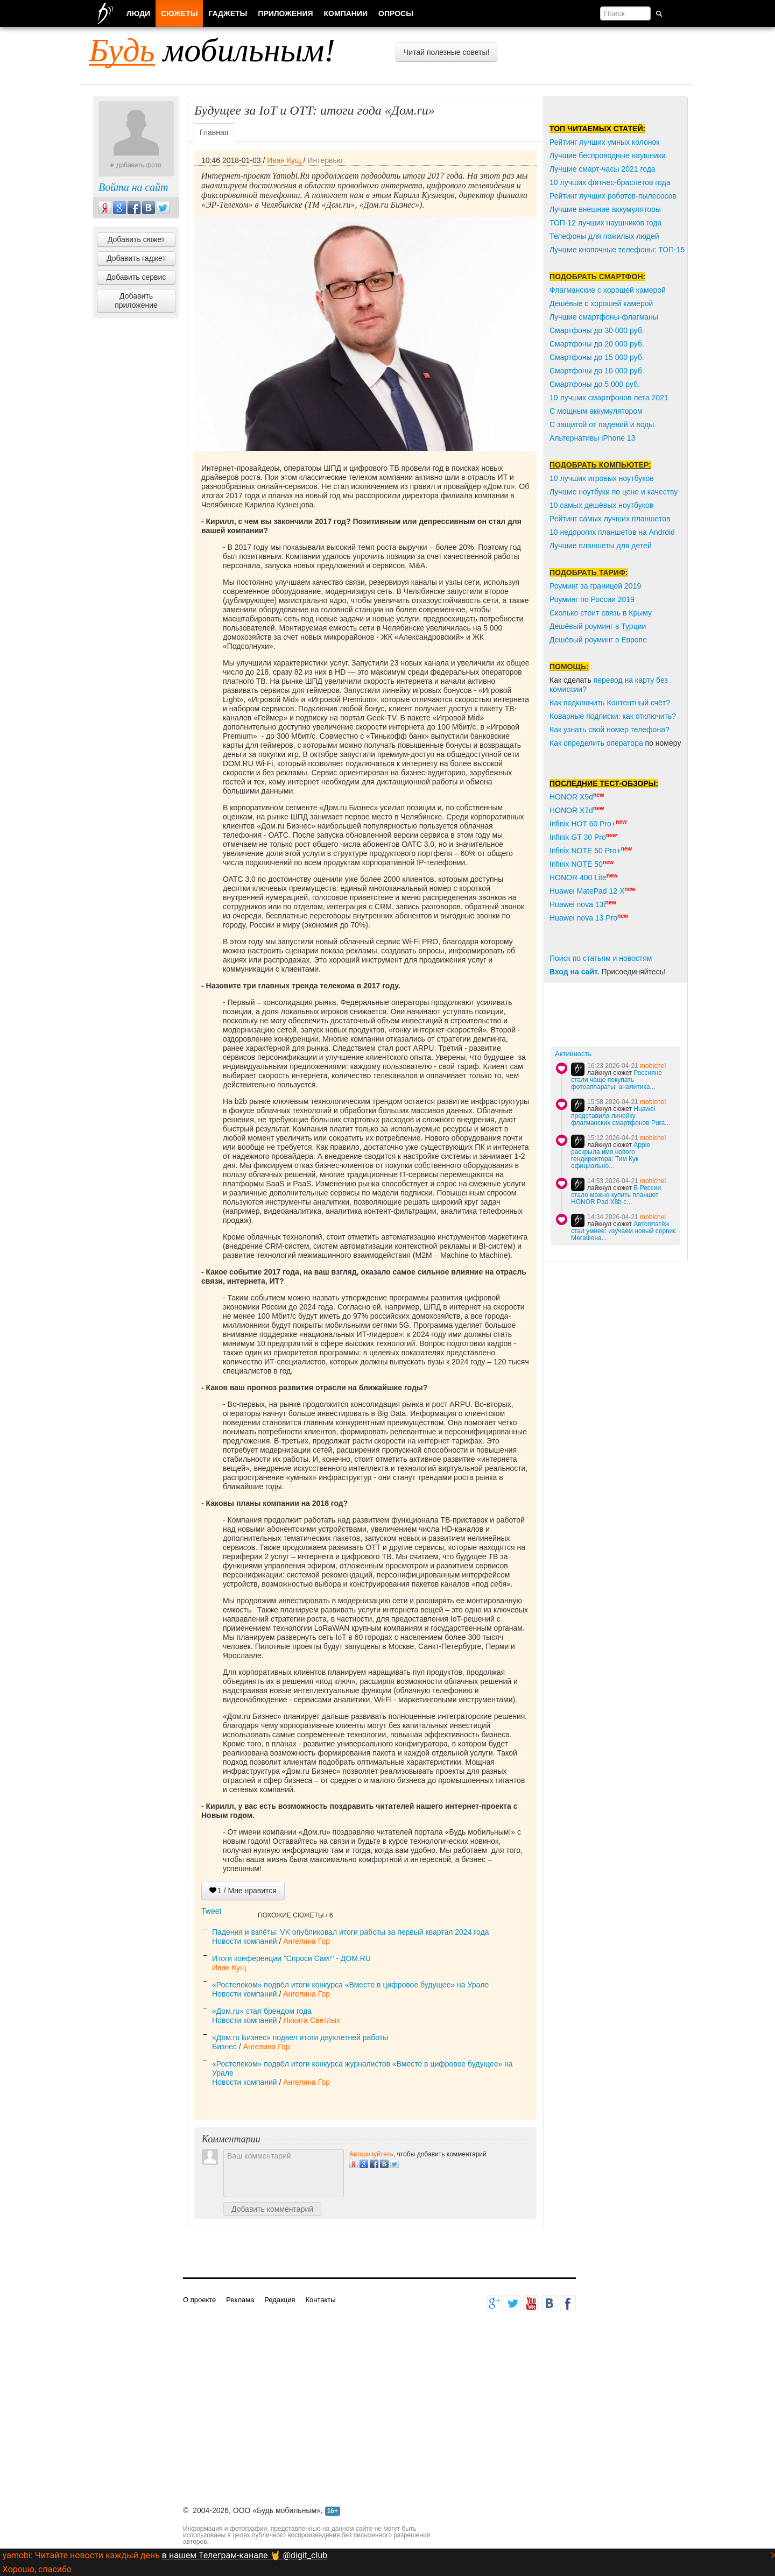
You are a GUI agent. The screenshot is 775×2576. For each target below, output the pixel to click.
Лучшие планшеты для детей (600, 545)
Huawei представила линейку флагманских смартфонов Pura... (620, 1116)
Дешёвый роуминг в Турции (597, 626)
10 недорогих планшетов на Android (612, 532)
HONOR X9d (571, 796)
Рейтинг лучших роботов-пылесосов (613, 196)
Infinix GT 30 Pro (577, 837)
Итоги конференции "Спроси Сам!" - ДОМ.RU (291, 1958)
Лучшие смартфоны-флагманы (603, 317)
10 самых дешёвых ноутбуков (601, 505)
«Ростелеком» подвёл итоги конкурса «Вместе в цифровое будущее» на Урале (350, 1984)
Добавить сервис (136, 277)
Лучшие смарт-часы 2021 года (602, 169)
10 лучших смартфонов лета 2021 (608, 397)
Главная (214, 132)
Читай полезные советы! (446, 52)
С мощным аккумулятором (596, 411)
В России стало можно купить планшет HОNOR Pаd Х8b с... (616, 1195)
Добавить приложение (136, 300)
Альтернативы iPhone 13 (592, 438)
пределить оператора (605, 743)
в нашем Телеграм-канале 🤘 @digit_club (244, 2555)
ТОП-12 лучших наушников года (605, 222)
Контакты (320, 2300)
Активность (573, 1054)
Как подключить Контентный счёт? (609, 702)
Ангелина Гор (306, 1941)
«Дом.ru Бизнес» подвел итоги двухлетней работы (300, 2037)
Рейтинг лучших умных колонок (604, 142)
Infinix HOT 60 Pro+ (582, 823)
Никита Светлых (311, 2020)
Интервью (324, 160)
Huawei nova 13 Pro (583, 918)
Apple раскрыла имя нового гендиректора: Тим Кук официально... (610, 1155)
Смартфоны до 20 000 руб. (596, 343)
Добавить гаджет (136, 258)
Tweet (211, 1911)
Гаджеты (227, 13)
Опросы (395, 13)
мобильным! (212, 50)
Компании (346, 13)
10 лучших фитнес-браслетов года (609, 182)
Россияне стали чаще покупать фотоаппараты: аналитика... (616, 1080)
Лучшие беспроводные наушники (607, 155)
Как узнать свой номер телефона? (609, 729)
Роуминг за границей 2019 (595, 586)
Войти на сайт (133, 187)
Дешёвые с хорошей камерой (601, 303)
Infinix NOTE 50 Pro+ (585, 850)
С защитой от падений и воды (601, 424)
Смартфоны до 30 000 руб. (596, 330)
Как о (558, 743)
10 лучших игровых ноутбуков (601, 478)
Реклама (240, 2300)
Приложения (285, 13)
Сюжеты (179, 13)
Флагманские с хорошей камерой (607, 290)
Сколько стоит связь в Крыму (600, 612)
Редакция (279, 2300)
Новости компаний (244, 1941)
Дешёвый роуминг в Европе (598, 639)
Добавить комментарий (272, 2209)
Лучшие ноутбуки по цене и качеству (613, 491)
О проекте (199, 2300)
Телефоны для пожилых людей (604, 236)
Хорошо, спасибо (37, 2569)
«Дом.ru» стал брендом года (262, 2011)
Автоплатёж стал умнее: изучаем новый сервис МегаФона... (623, 1231)
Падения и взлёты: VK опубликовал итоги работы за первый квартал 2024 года (350, 1932)
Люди (138, 13)
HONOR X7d (571, 810)
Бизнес (224, 2046)
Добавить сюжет (136, 239)
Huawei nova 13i (577, 904)
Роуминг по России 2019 (592, 599)
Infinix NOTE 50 (576, 864)
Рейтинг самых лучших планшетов (609, 518)
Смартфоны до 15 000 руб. (596, 357)
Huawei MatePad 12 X (586, 891)
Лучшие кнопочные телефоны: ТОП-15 (617, 249)
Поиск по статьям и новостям (600, 958)
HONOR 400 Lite (578, 877)
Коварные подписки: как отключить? (612, 716)
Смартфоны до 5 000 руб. (594, 384)
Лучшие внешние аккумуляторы (605, 209)
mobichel (653, 1066)
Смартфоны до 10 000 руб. (596, 370)
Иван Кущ (284, 160)
